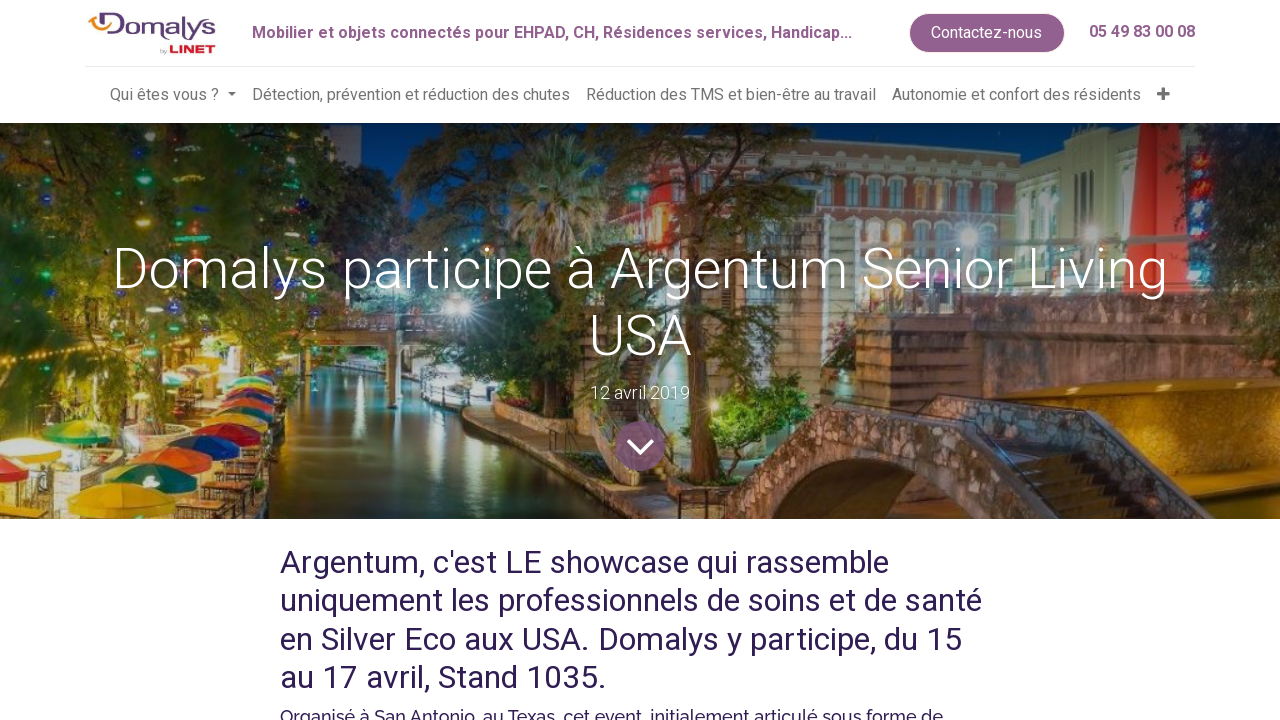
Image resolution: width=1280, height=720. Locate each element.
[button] (1163, 95)
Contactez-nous (986, 32)
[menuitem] (411, 95)
